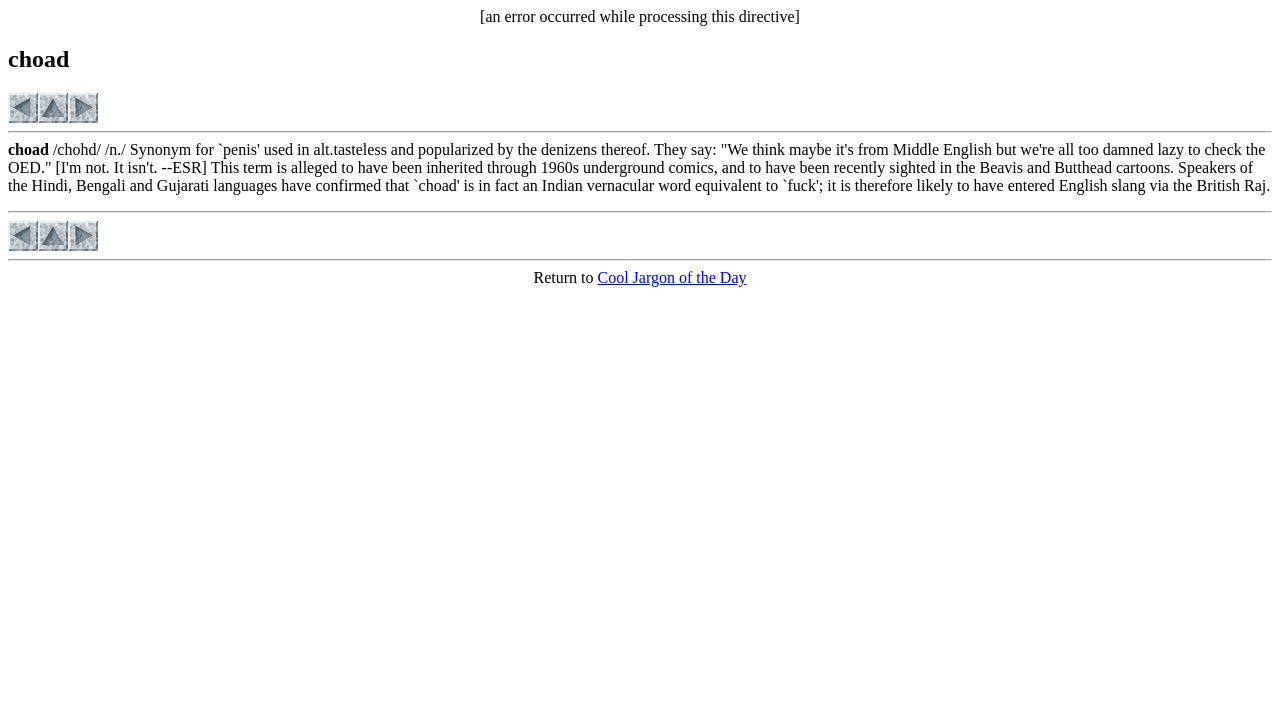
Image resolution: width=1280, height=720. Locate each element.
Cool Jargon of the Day (671, 277)
